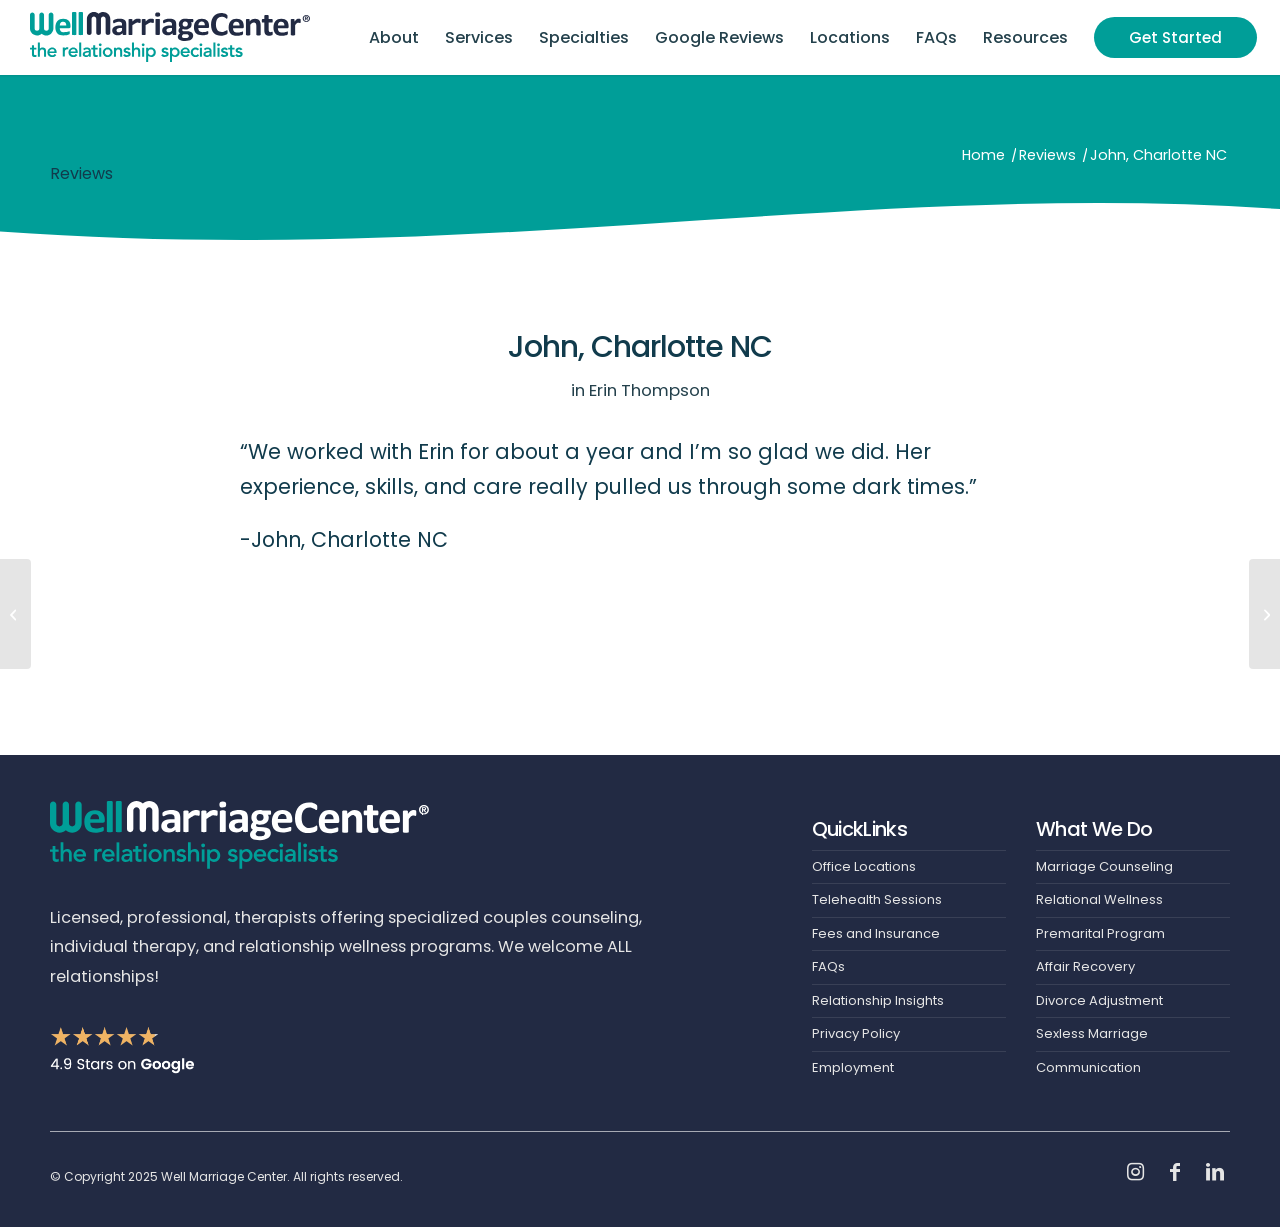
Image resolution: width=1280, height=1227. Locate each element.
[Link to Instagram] (1135, 1172)
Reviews (81, 173)
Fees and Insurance (876, 933)
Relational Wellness (1099, 899)
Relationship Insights (878, 1000)
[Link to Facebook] (1175, 1172)
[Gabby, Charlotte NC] (1264, 614)
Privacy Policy (856, 1033)
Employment (853, 1067)
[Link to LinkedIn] (1215, 1172)
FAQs (828, 966)
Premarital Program (1100, 933)
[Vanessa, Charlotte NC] (15, 614)
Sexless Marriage (1092, 1033)
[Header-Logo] (170, 37)
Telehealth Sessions (877, 899)
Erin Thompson (649, 390)
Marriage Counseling (1104, 866)
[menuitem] (394, 37)
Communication (1088, 1067)
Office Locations (864, 866)
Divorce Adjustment (1099, 1000)
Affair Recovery (1085, 966)
